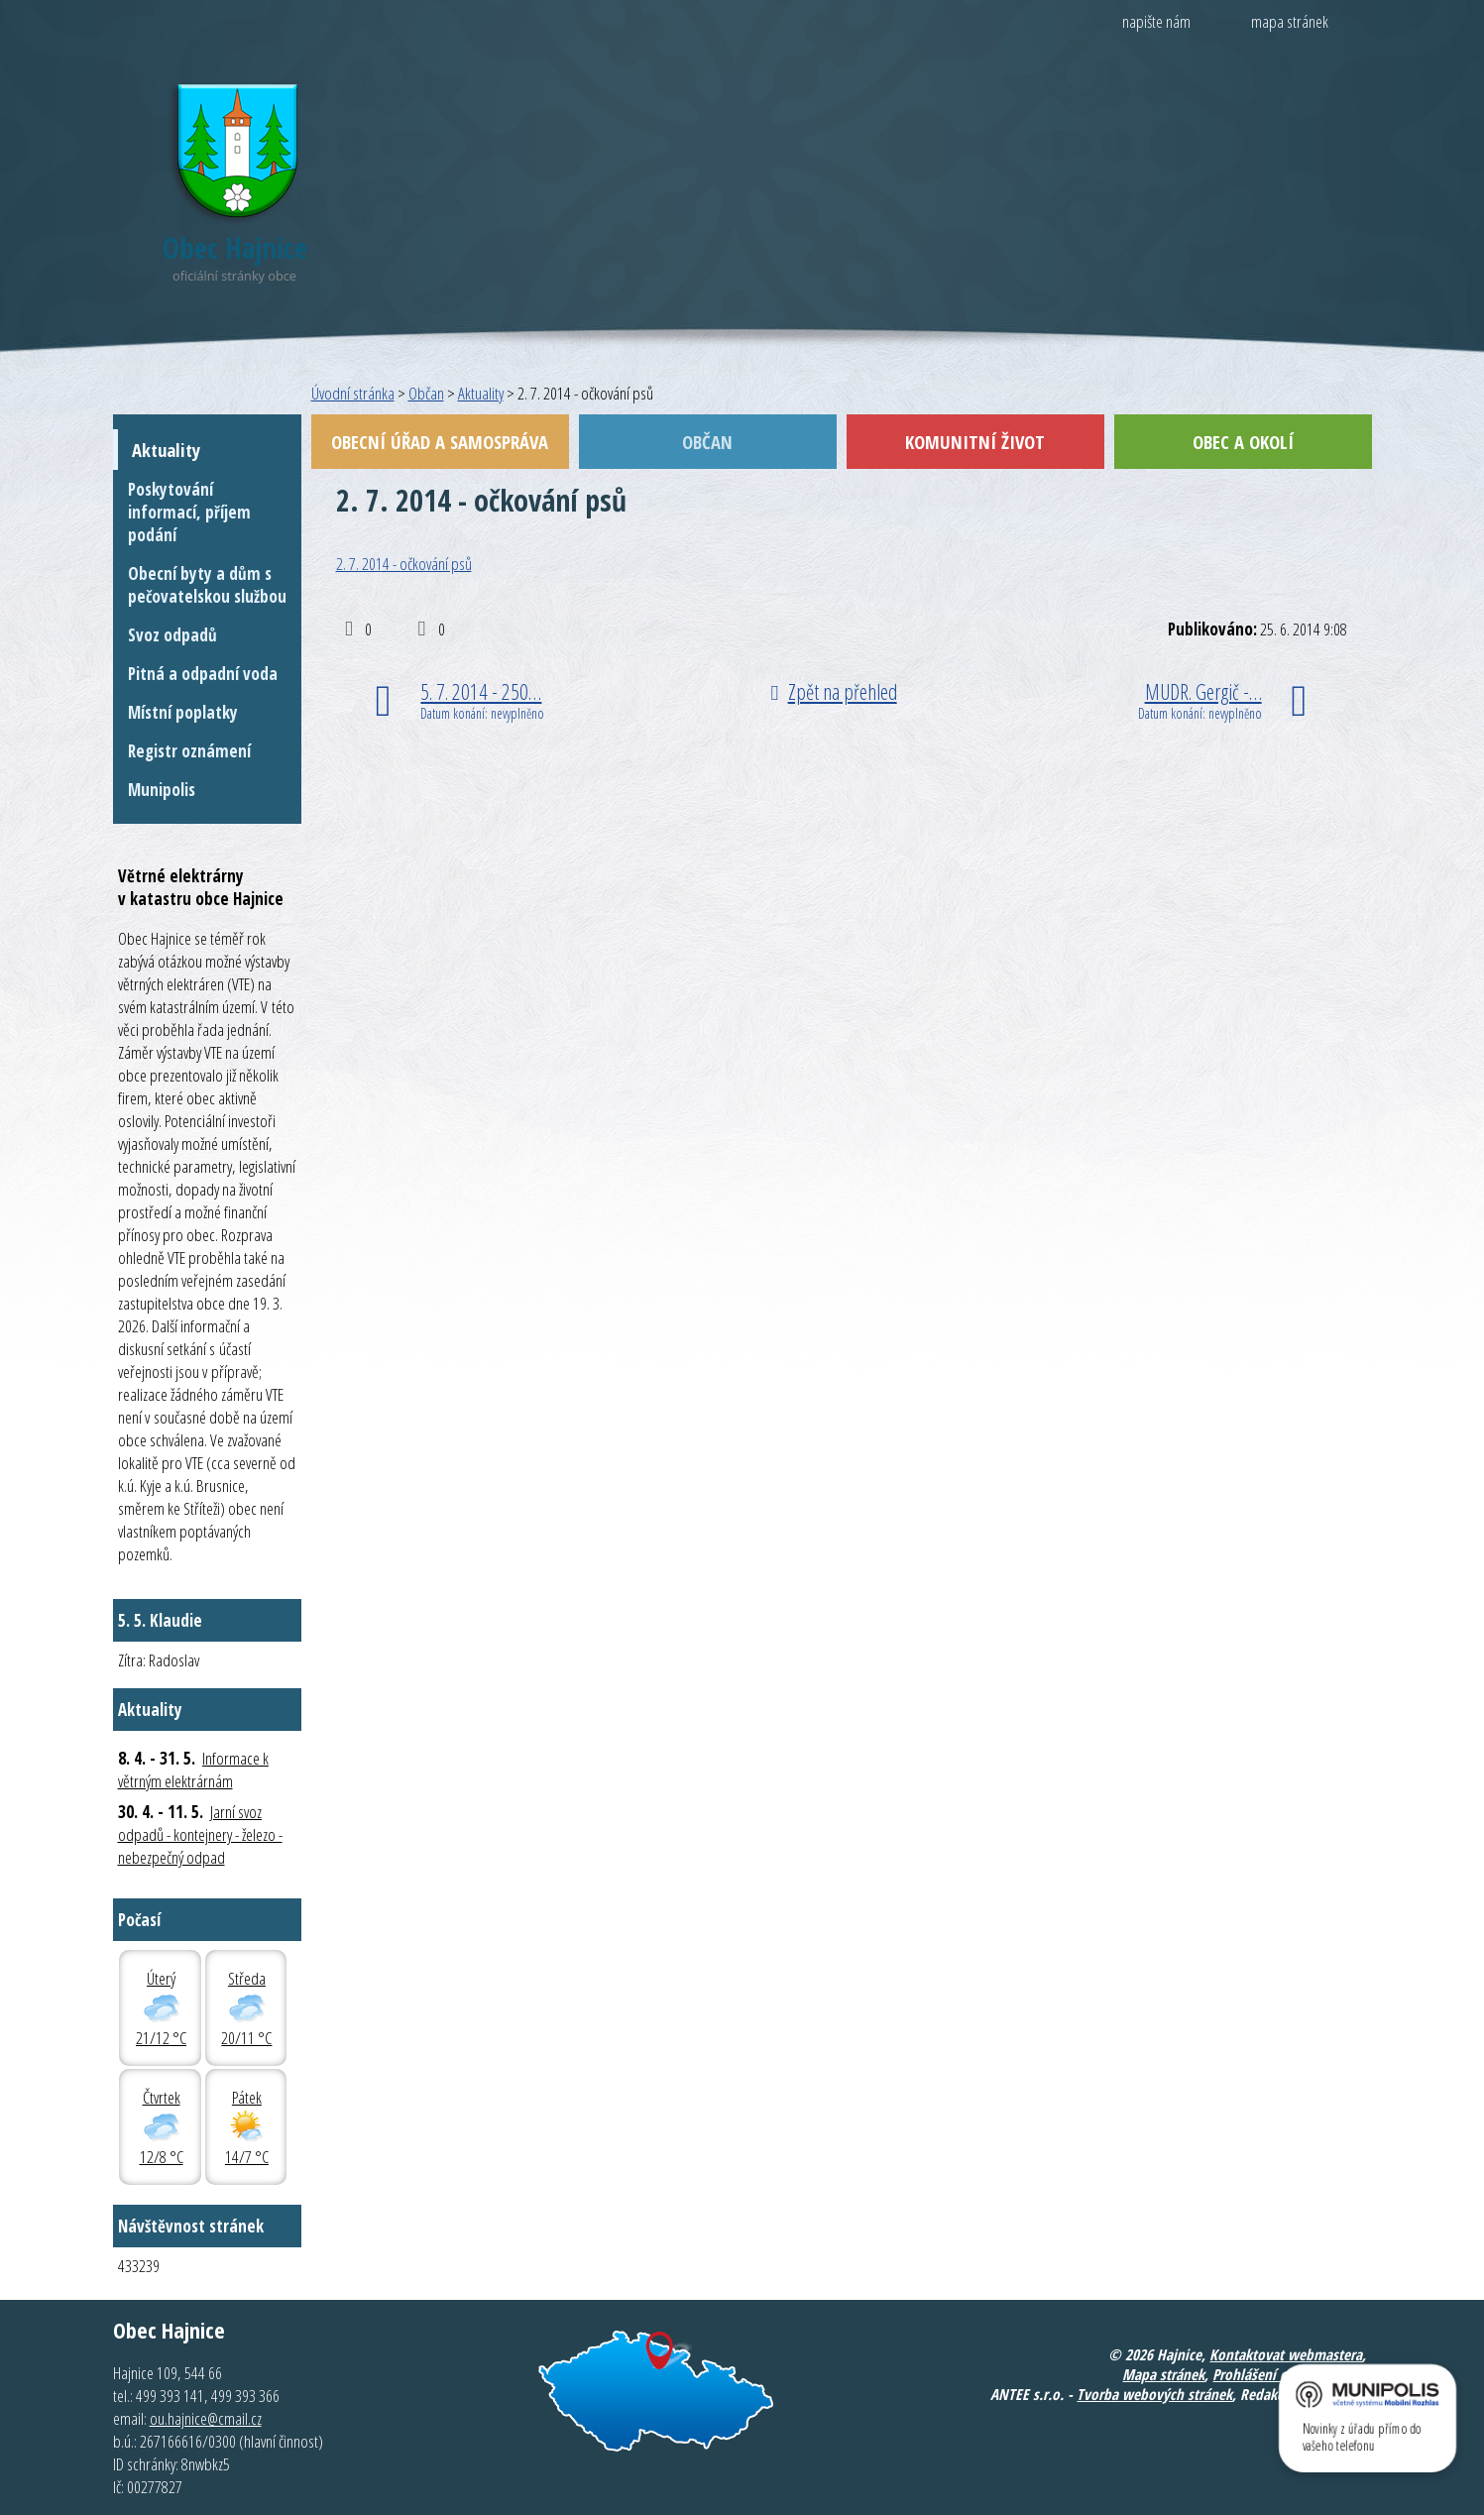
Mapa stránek (1163, 2374)
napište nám (1156, 21)
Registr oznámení (189, 751)
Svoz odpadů (172, 635)
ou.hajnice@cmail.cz (206, 2418)
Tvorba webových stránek (1154, 2394)
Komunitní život (975, 441)
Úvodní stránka (353, 393)
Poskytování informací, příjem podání (189, 512)
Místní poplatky (183, 712)
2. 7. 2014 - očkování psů (404, 563)
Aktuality (481, 393)
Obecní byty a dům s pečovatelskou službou (207, 585)
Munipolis (161, 789)
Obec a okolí (1243, 441)
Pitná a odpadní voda (203, 673)
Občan (426, 393)
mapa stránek (1289, 21)
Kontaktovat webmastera (1285, 2354)
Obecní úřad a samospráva (439, 441)
